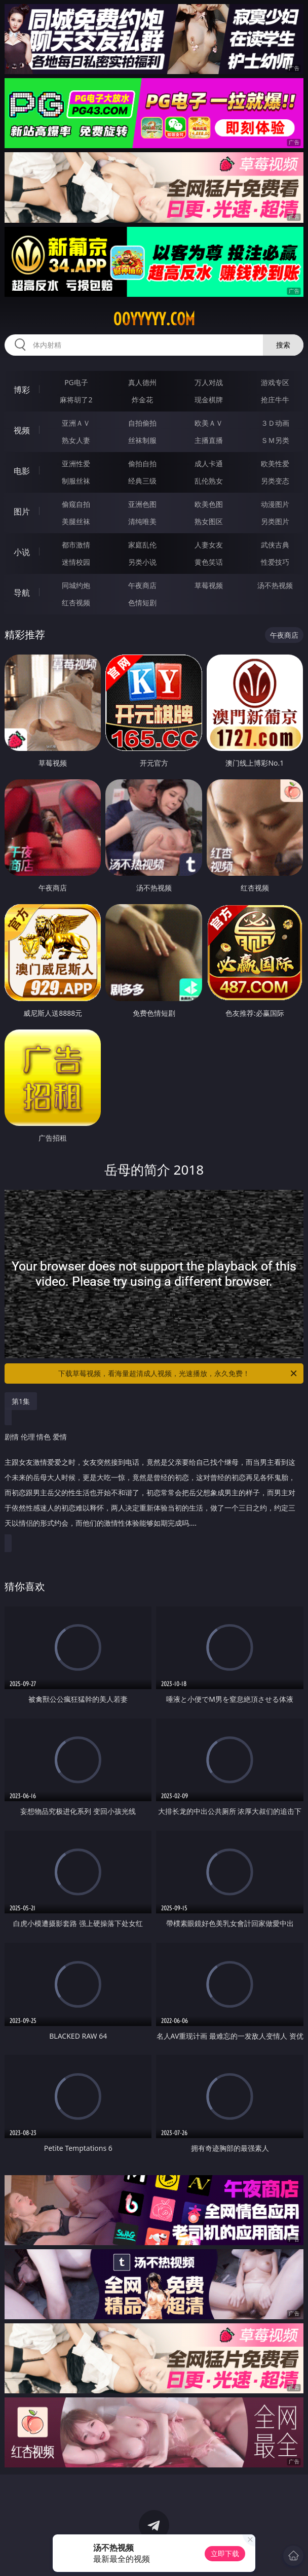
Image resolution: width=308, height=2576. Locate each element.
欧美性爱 (275, 463)
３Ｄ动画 (275, 423)
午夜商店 (142, 585)
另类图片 (275, 521)
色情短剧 (142, 602)
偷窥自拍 (76, 504)
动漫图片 (275, 504)
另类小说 (142, 562)
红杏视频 (76, 602)
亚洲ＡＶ (76, 423)
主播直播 (209, 440)
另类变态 (275, 481)
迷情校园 (76, 562)
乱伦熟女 (209, 481)
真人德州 (142, 382)
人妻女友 (209, 544)
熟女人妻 (76, 440)
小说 (22, 552)
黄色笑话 (209, 562)
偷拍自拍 (142, 463)
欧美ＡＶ (209, 423)
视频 (22, 430)
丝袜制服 (142, 440)
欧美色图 (209, 504)
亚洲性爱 (76, 463)
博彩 (22, 389)
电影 (22, 470)
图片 (22, 511)
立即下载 (225, 2553)
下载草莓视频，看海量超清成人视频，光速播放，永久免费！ (178, 1373)
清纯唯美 (142, 521)
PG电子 (76, 382)
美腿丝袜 (76, 521)
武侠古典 (275, 544)
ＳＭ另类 (275, 440)
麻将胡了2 (76, 399)
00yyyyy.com (154, 319)
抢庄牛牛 (275, 399)
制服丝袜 (76, 481)
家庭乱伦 (142, 544)
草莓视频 (209, 585)
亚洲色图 (142, 504)
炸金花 (142, 399)
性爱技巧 (275, 562)
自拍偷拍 (142, 423)
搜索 (283, 345)
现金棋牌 (209, 399)
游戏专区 (275, 382)
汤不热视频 (275, 585)
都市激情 (76, 544)
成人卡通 (209, 463)
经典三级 (142, 481)
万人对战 (209, 382)
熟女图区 (209, 521)
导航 (22, 592)
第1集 (21, 1401)
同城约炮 (76, 585)
